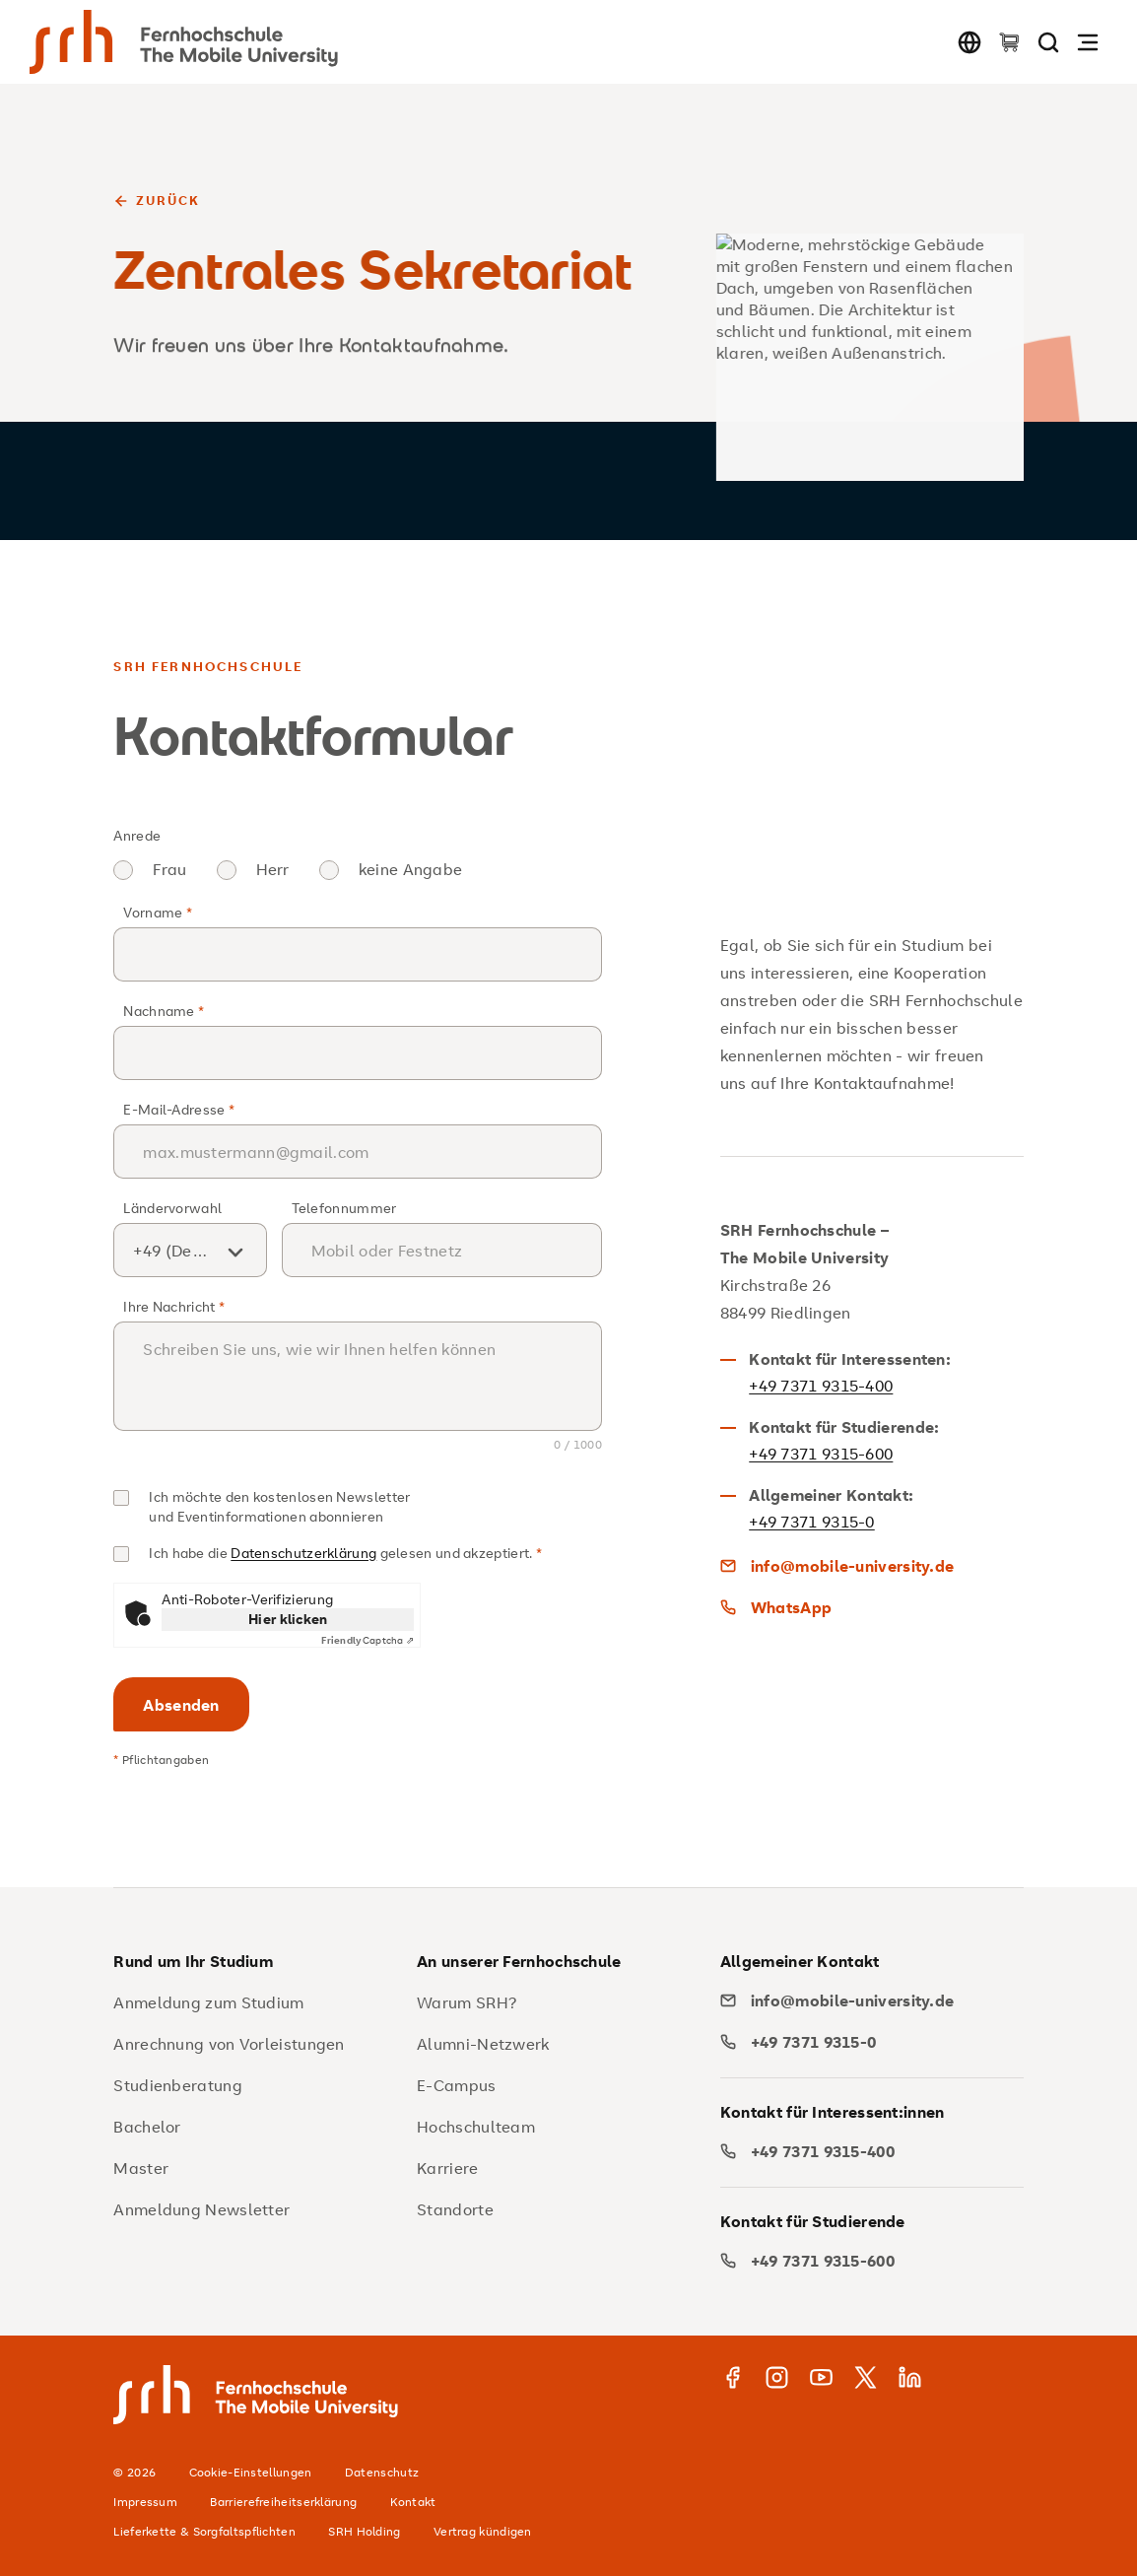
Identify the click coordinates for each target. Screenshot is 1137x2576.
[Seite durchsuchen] (1048, 42)
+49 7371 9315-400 (821, 1385)
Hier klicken (288, 1618)
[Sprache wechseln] (969, 42)
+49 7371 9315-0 (812, 1521)
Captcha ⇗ (367, 1641)
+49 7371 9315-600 (821, 1453)
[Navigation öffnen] (1087, 42)
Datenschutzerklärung (303, 1552)
